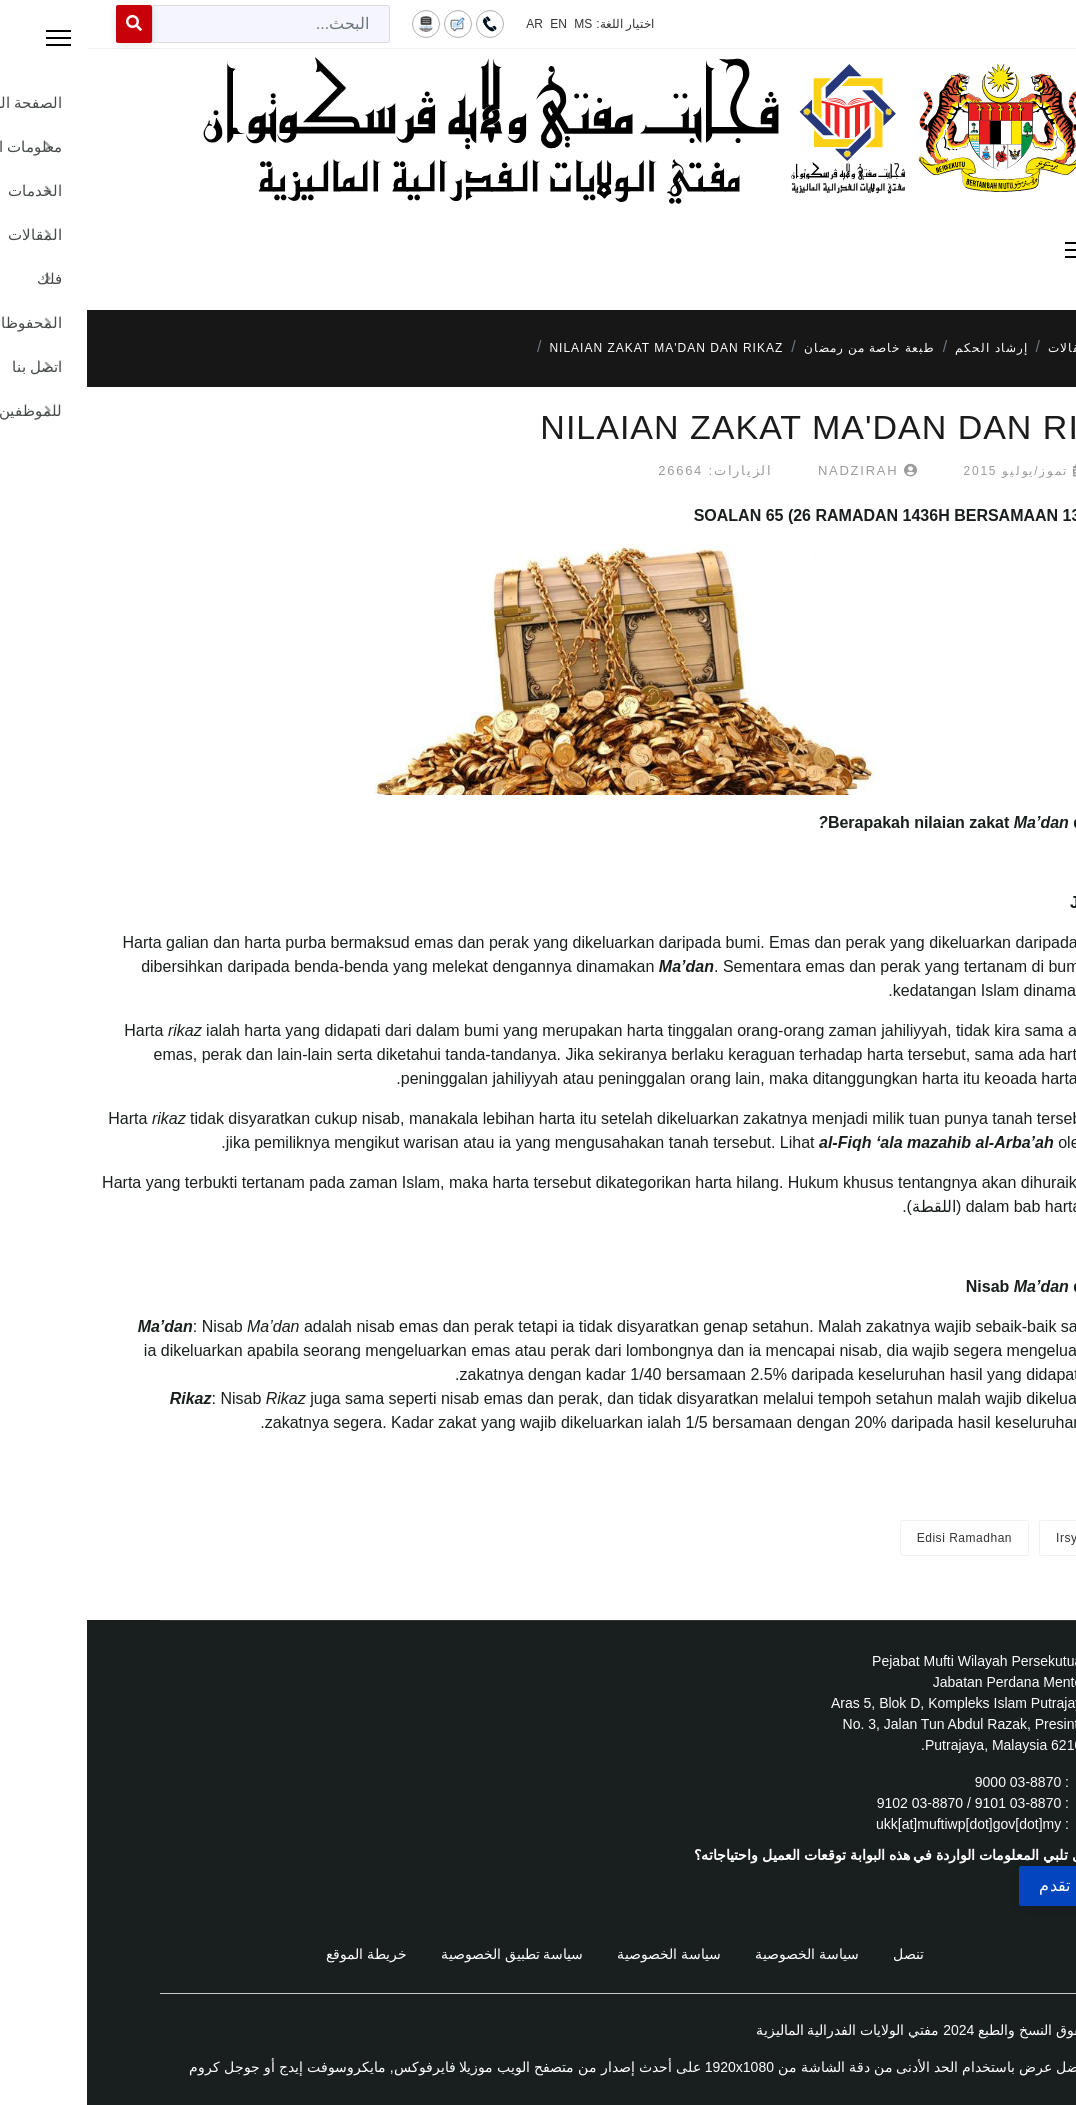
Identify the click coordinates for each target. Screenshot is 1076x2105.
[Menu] (538, 250)
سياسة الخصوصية (720, 1954)
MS (496, 24)
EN (471, 24)
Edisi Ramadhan (877, 1538)
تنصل (821, 1954)
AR (447, 24)
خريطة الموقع (279, 1954)
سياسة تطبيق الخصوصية (425, 1954)
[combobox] (184, 24)
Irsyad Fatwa (1006, 1538)
